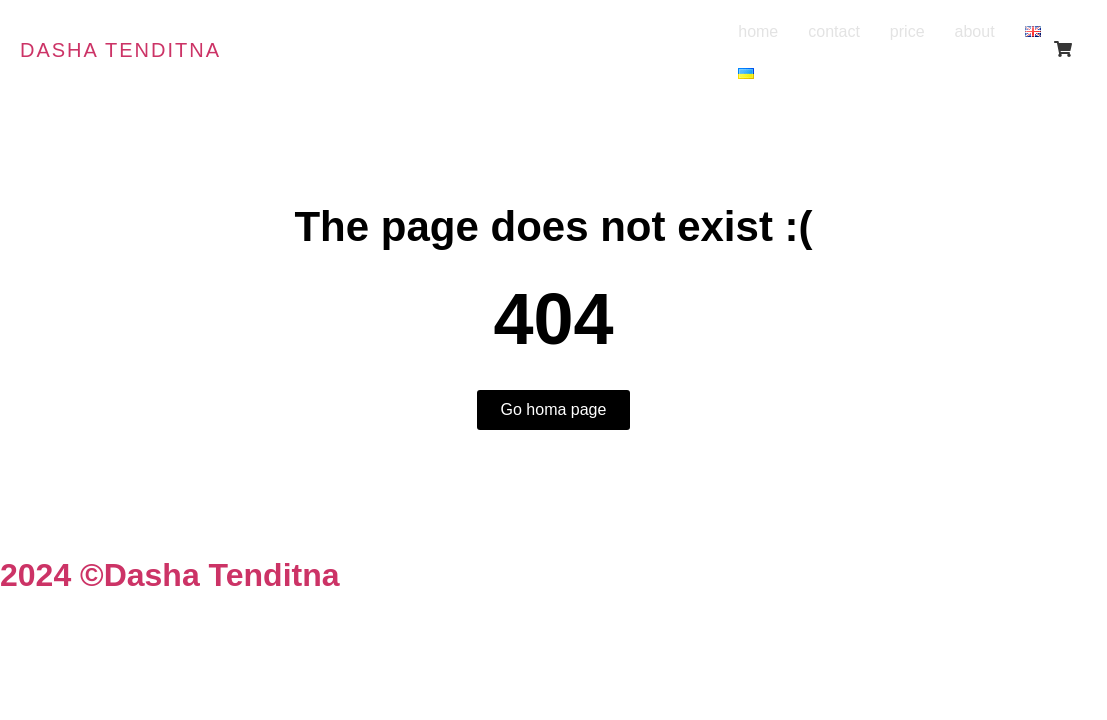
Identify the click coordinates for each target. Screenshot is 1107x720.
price (907, 31)
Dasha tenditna (120, 50)
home (758, 31)
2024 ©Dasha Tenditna (170, 575)
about (975, 31)
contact (834, 31)
